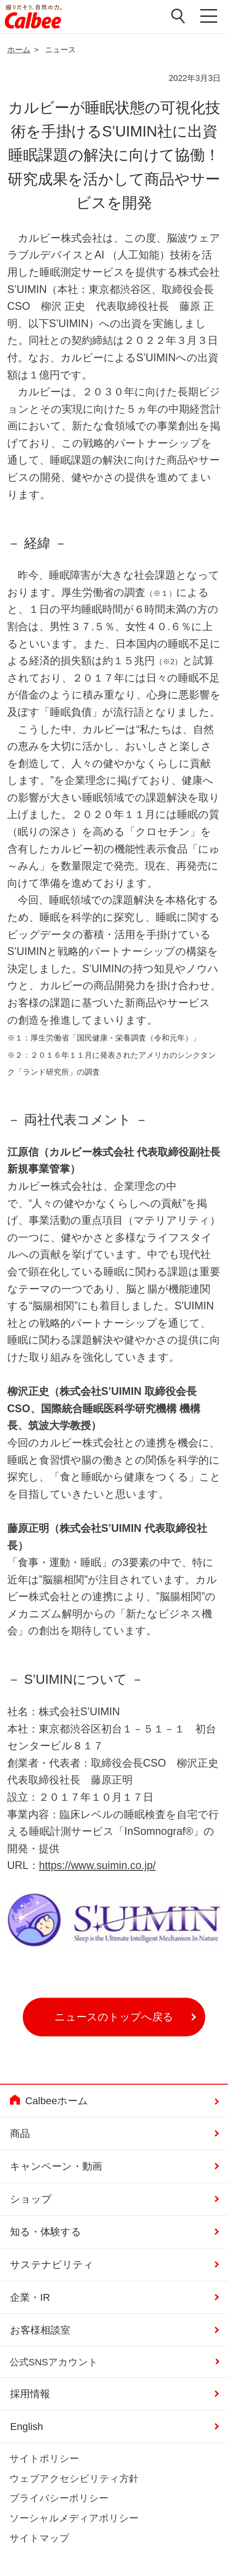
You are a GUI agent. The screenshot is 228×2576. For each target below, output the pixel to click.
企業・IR (30, 2297)
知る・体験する (45, 2232)
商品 (20, 2133)
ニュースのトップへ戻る (114, 2017)
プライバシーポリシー (59, 2498)
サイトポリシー (44, 2458)
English (26, 2426)
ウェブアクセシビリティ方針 (74, 2478)
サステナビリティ (52, 2264)
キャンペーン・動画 (56, 2166)
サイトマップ (39, 2538)
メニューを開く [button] (208, 17)
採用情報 (30, 2393)
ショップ (31, 2199)
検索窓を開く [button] (178, 16)
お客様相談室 (40, 2330)
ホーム (18, 49)
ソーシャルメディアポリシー (74, 2518)
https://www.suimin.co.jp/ (97, 1865)
